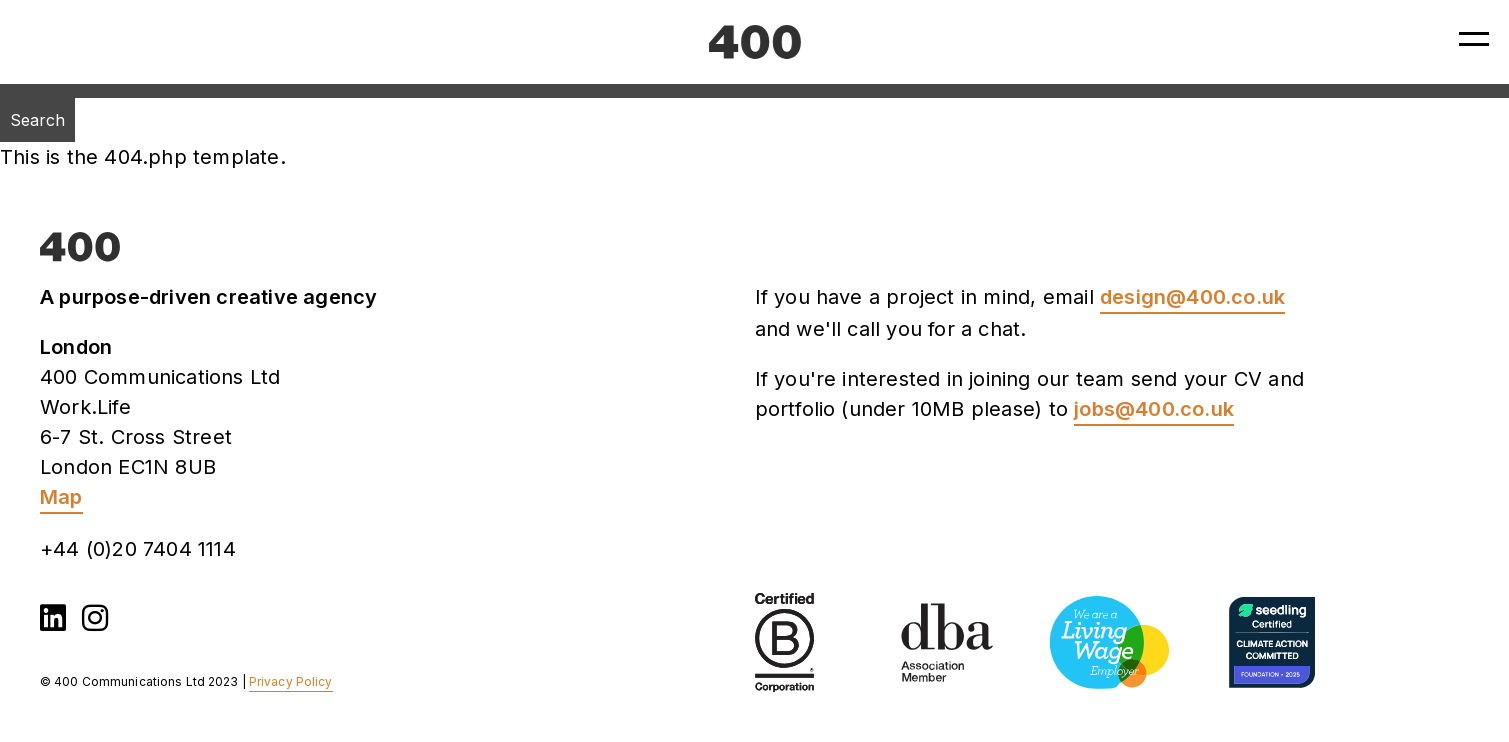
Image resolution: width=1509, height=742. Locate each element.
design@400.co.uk (1192, 297)
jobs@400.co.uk (1154, 409)
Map (61, 497)
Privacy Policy (291, 681)
